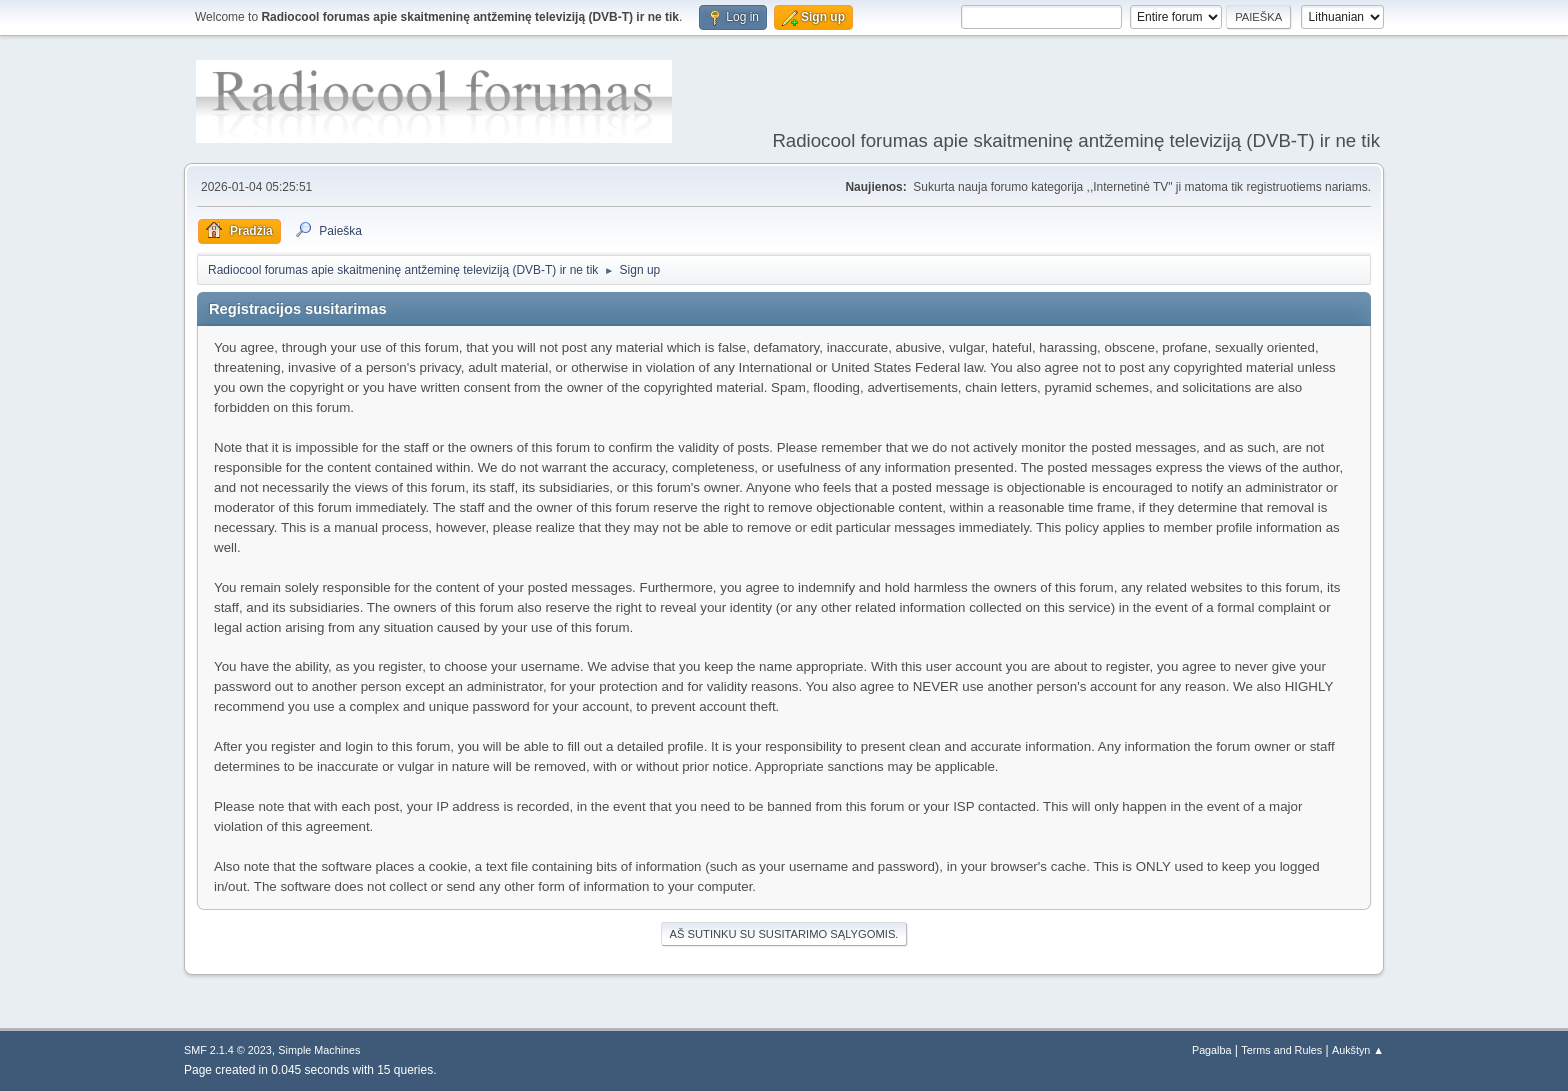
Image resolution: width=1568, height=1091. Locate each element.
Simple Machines (319, 1050)
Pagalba (1212, 1050)
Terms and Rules (1281, 1050)
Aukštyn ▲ (1358, 1050)
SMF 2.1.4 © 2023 (228, 1050)
